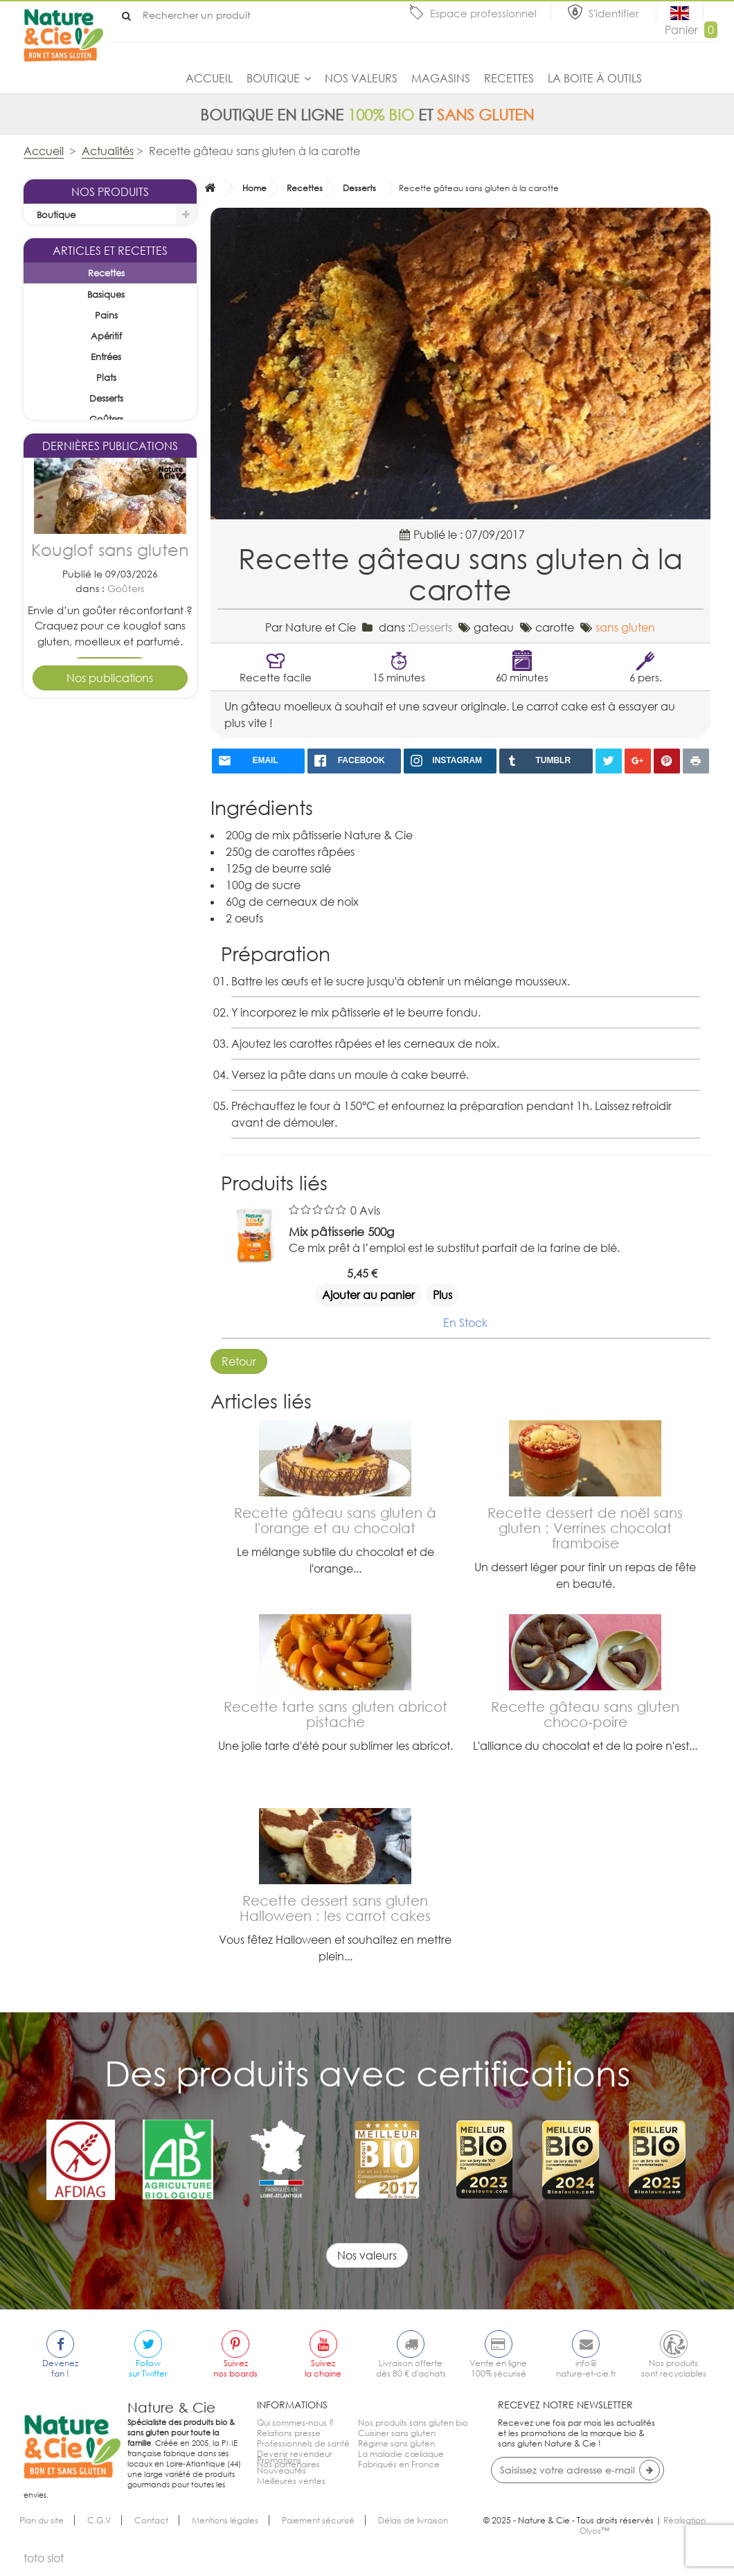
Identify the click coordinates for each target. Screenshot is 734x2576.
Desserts (126, 1077)
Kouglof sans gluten (110, 786)
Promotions (279, 2474)
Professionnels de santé (303, 2443)
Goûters (125, 824)
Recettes (509, 78)
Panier (691, 30)
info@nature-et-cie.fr (586, 2368)
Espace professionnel (483, 13)
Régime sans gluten (396, 2443)
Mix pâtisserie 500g (341, 1231)
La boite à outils (595, 78)
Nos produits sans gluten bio (413, 2422)
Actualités (108, 151)
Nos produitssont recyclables (673, 2368)
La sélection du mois (81, 236)
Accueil (209, 78)
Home (254, 188)
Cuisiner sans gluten (397, 2433)
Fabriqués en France (399, 2464)
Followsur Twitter (148, 2368)
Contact (151, 2530)
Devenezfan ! (60, 2368)
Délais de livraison (413, 2530)
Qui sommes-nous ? (295, 2422)
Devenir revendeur (294, 2454)
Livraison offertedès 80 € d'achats (411, 2368)
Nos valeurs (361, 78)
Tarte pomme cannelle (110, 1030)
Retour (239, 1361)
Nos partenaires (288, 2464)
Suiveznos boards (235, 2368)
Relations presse (289, 2433)
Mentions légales (225, 2530)
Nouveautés (281, 2485)
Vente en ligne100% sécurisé (498, 2368)
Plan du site (41, 2530)
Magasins (440, 78)
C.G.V (99, 2530)
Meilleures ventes (291, 2495)
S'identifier (615, 13)
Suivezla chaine (323, 2368)
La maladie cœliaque (401, 2454)
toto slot (44, 2568)
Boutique (273, 78)
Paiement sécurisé (318, 2530)
